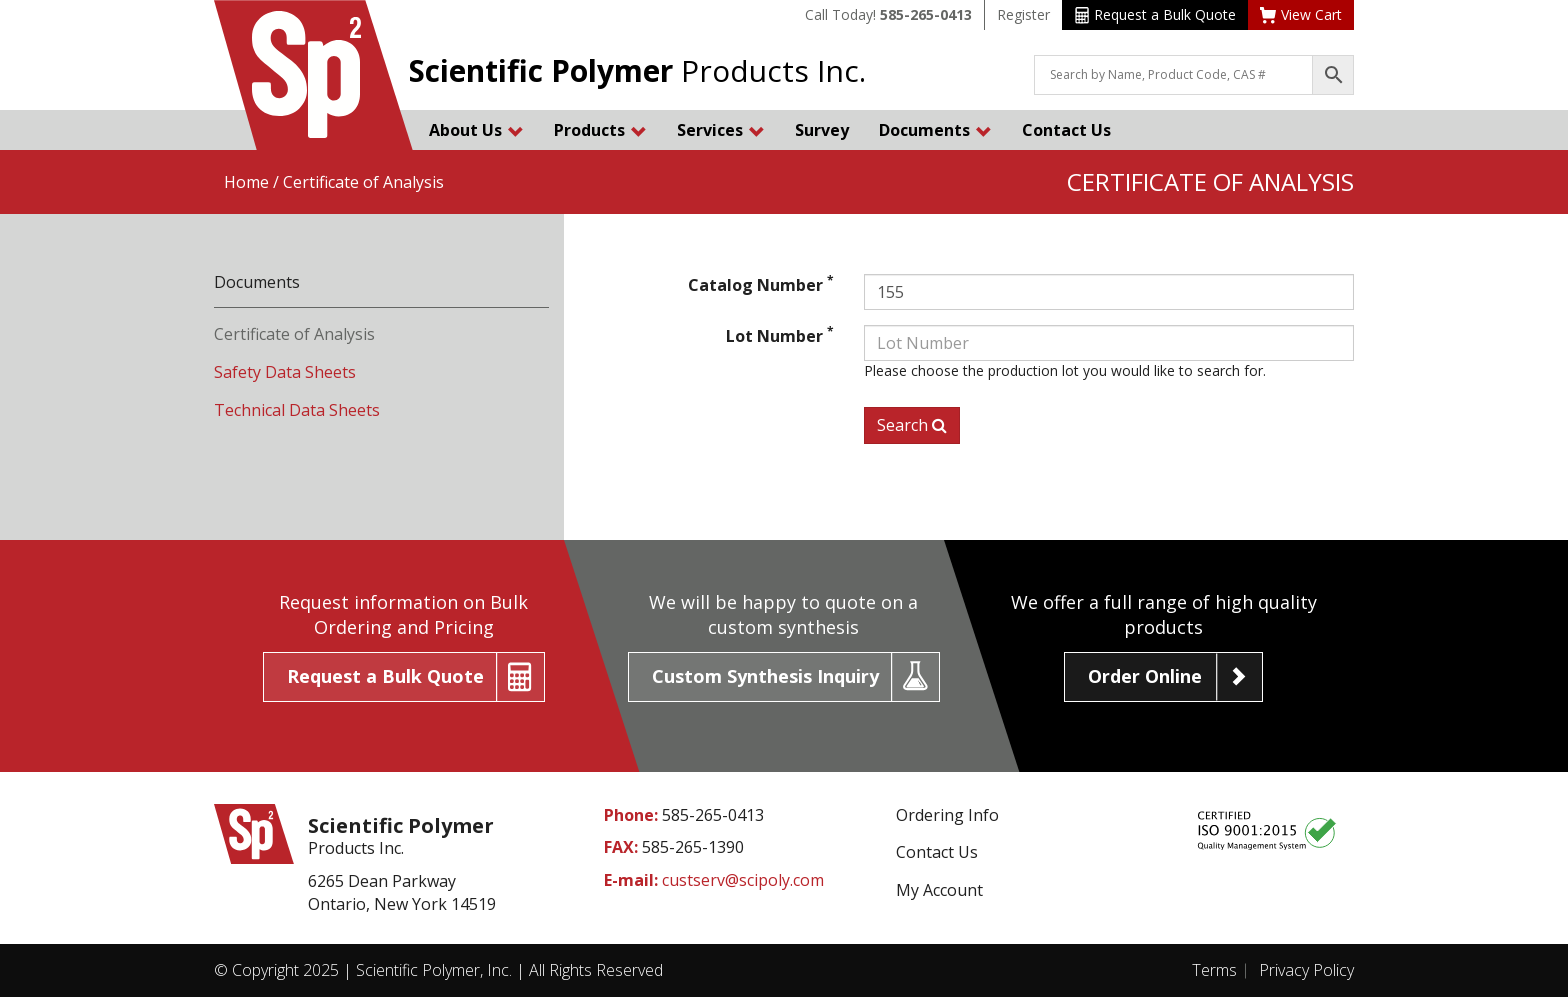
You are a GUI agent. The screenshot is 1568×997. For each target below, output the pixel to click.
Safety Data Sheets (285, 372)
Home (246, 182)
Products (600, 130)
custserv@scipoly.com (743, 880)
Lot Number (780, 336)
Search (912, 425)
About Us (476, 130)
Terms (1214, 970)
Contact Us (1066, 130)
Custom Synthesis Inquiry (765, 676)
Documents (935, 130)
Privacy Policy (1306, 970)
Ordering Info (947, 815)
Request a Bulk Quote (1155, 14)
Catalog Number (761, 285)
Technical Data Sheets (297, 410)
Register (1023, 14)
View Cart (1301, 14)
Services (721, 130)
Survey (822, 130)
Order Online (1145, 676)
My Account (939, 890)
